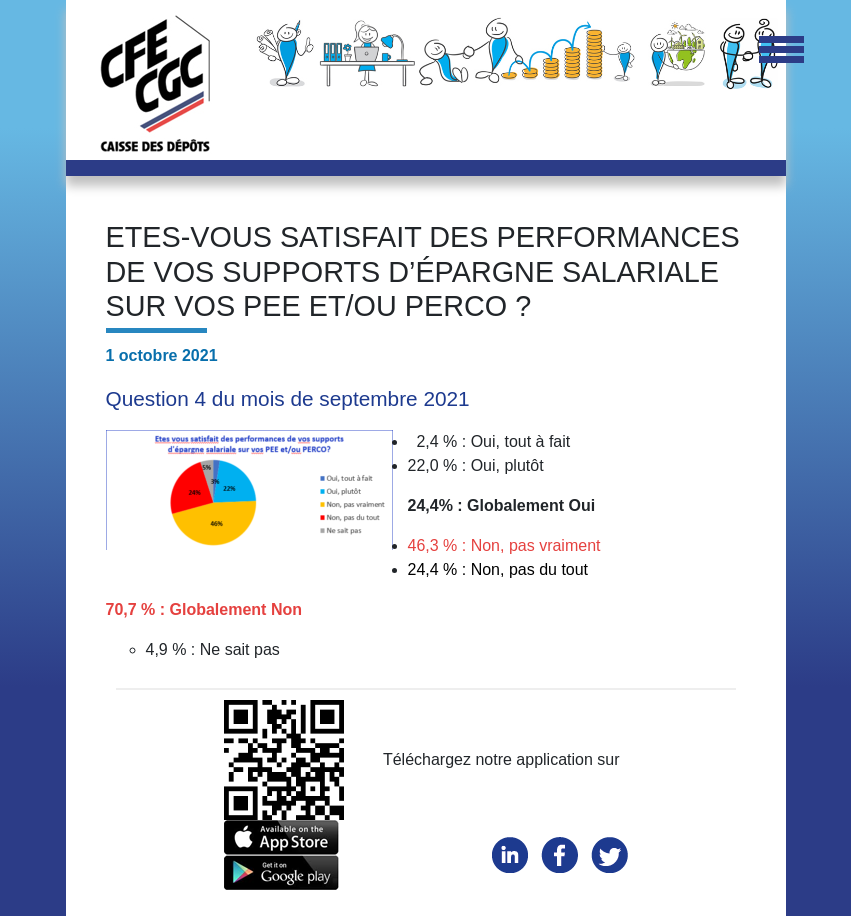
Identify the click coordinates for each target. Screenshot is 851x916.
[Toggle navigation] (781, 51)
